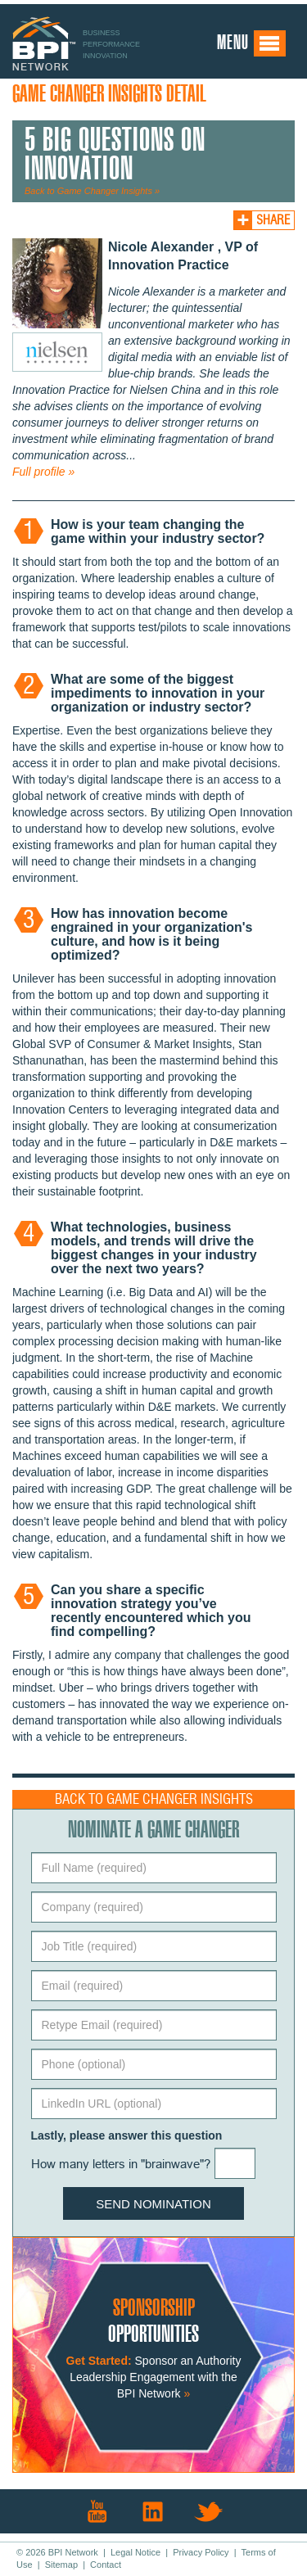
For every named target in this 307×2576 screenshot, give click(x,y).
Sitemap (61, 2564)
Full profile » (43, 471)
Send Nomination (153, 2204)
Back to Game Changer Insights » (92, 191)
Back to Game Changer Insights (154, 1799)
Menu (252, 43)
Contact (105, 2564)
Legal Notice (135, 2552)
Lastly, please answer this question (127, 2135)
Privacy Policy (200, 2552)
